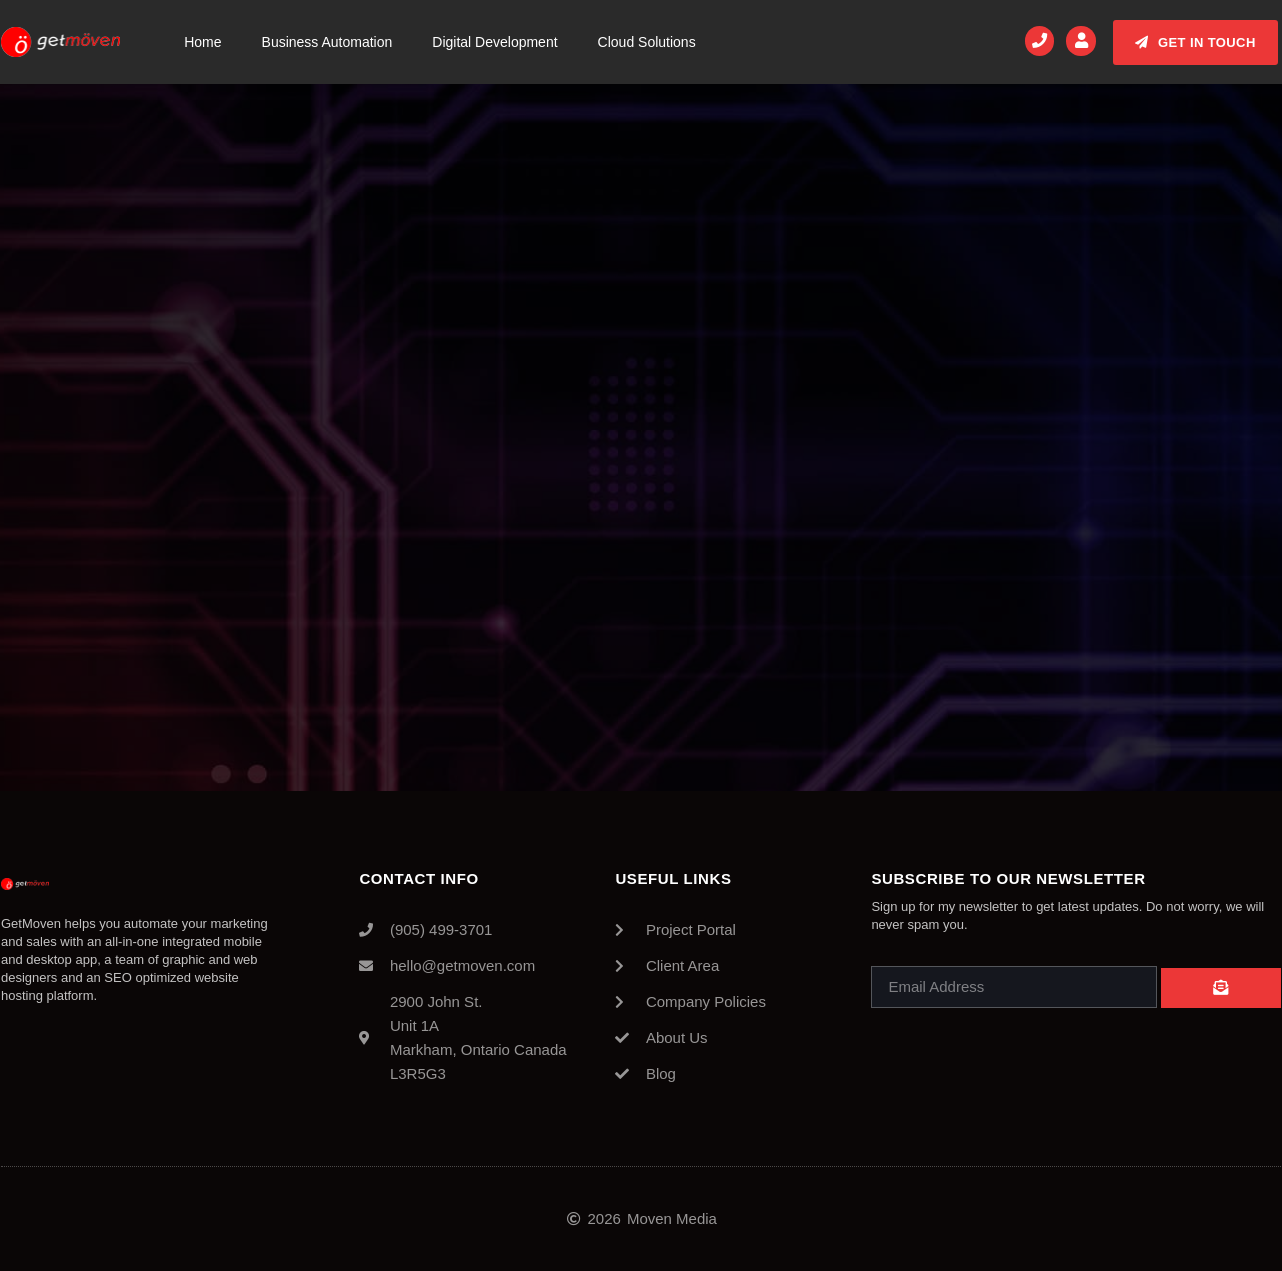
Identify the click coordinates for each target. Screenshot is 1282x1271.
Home (202, 42)
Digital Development (494, 42)
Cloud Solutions (647, 42)
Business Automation (327, 42)
